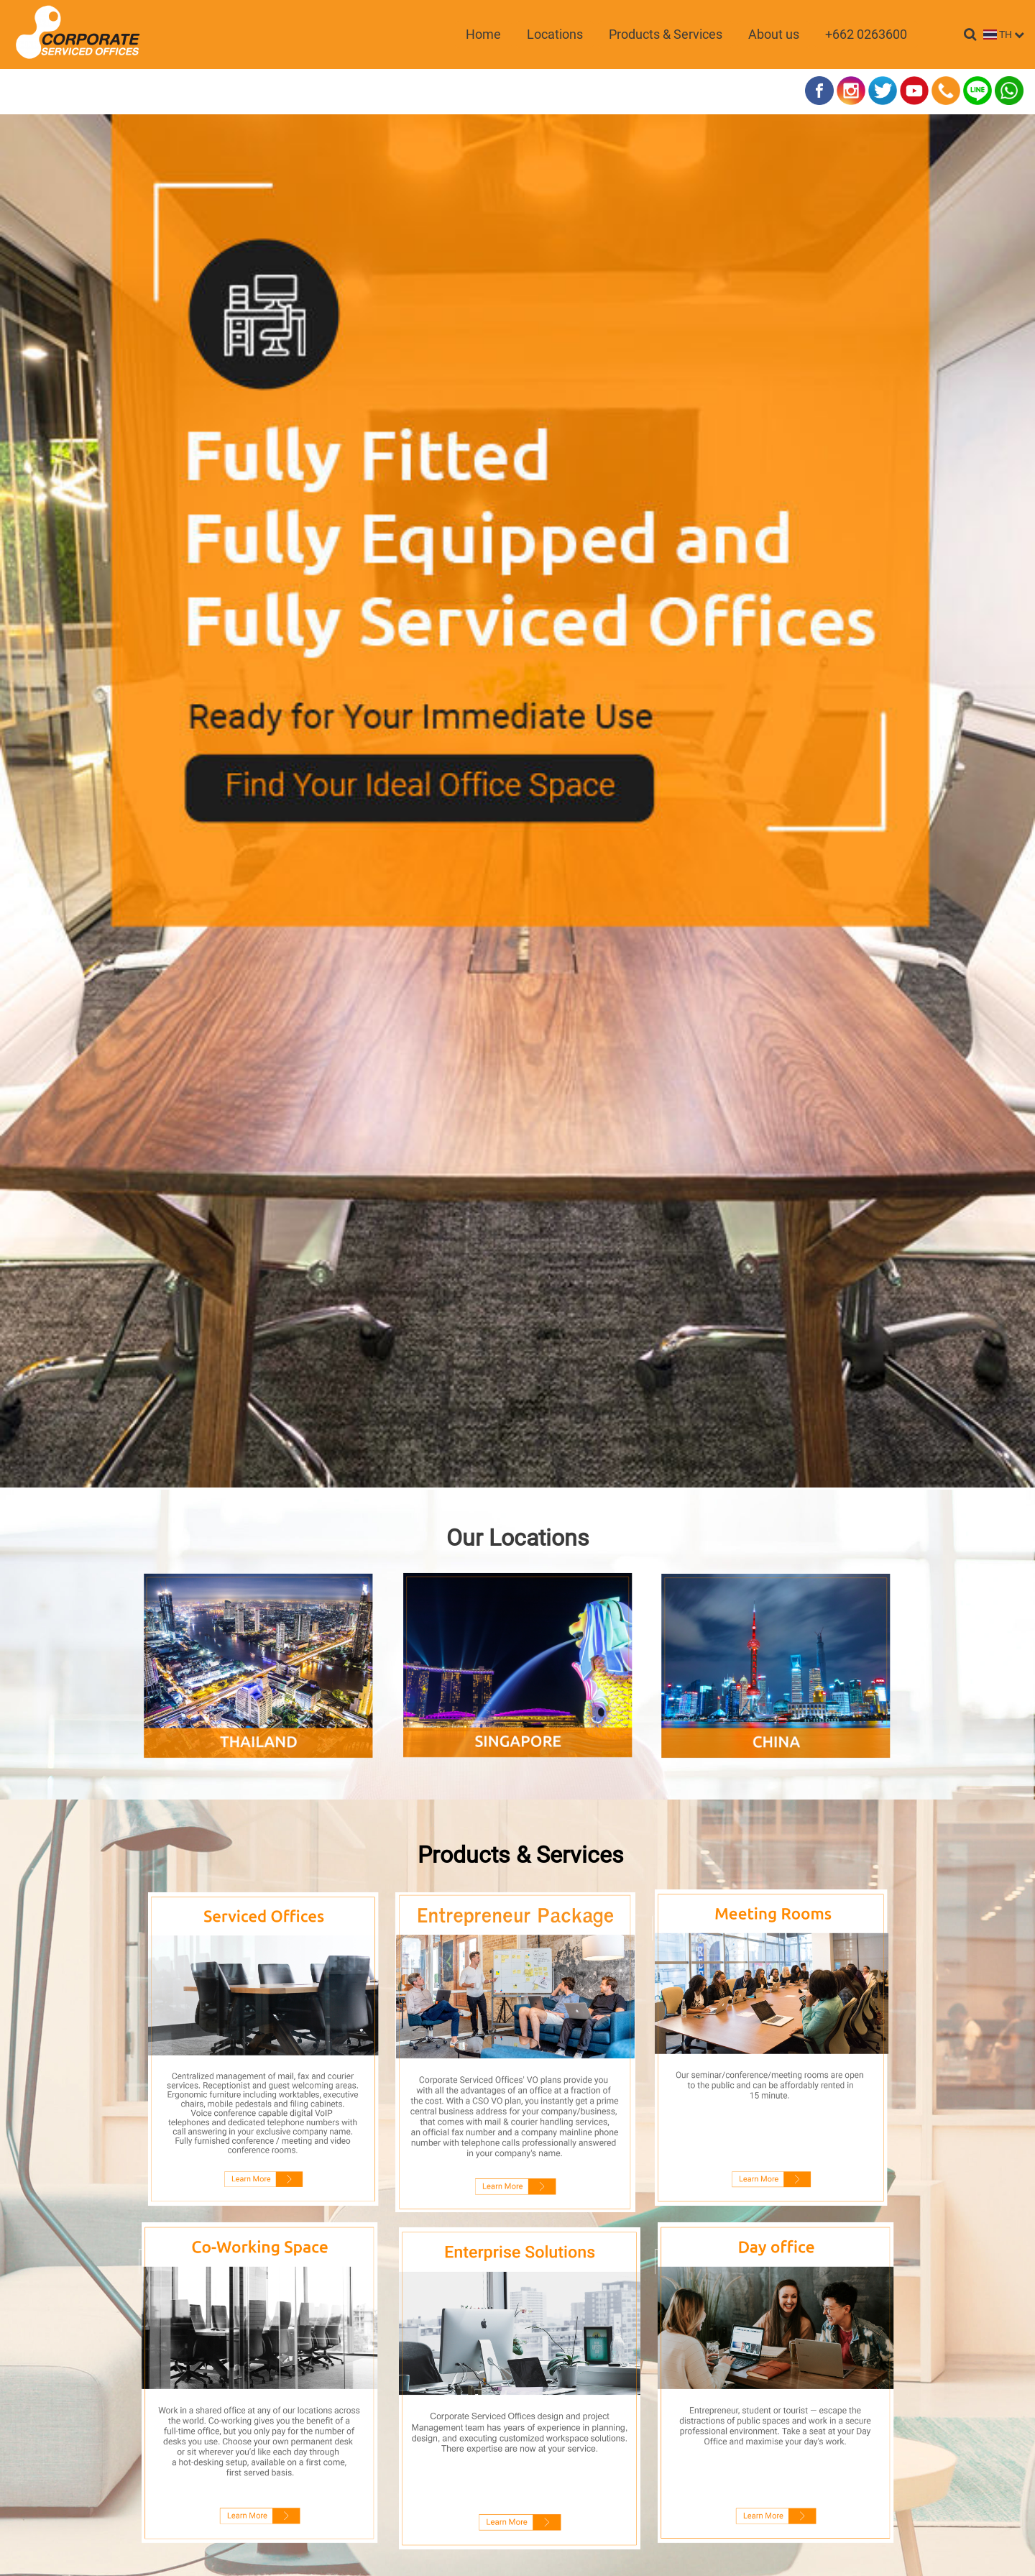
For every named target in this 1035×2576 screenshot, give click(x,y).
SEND (517, 2211)
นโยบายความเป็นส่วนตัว (591, 2245)
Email (354, 1867)
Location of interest (385, 2054)
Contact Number (379, 1914)
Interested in (369, 2007)
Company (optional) (386, 1960)
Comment (360, 2101)
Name (355, 1820)
